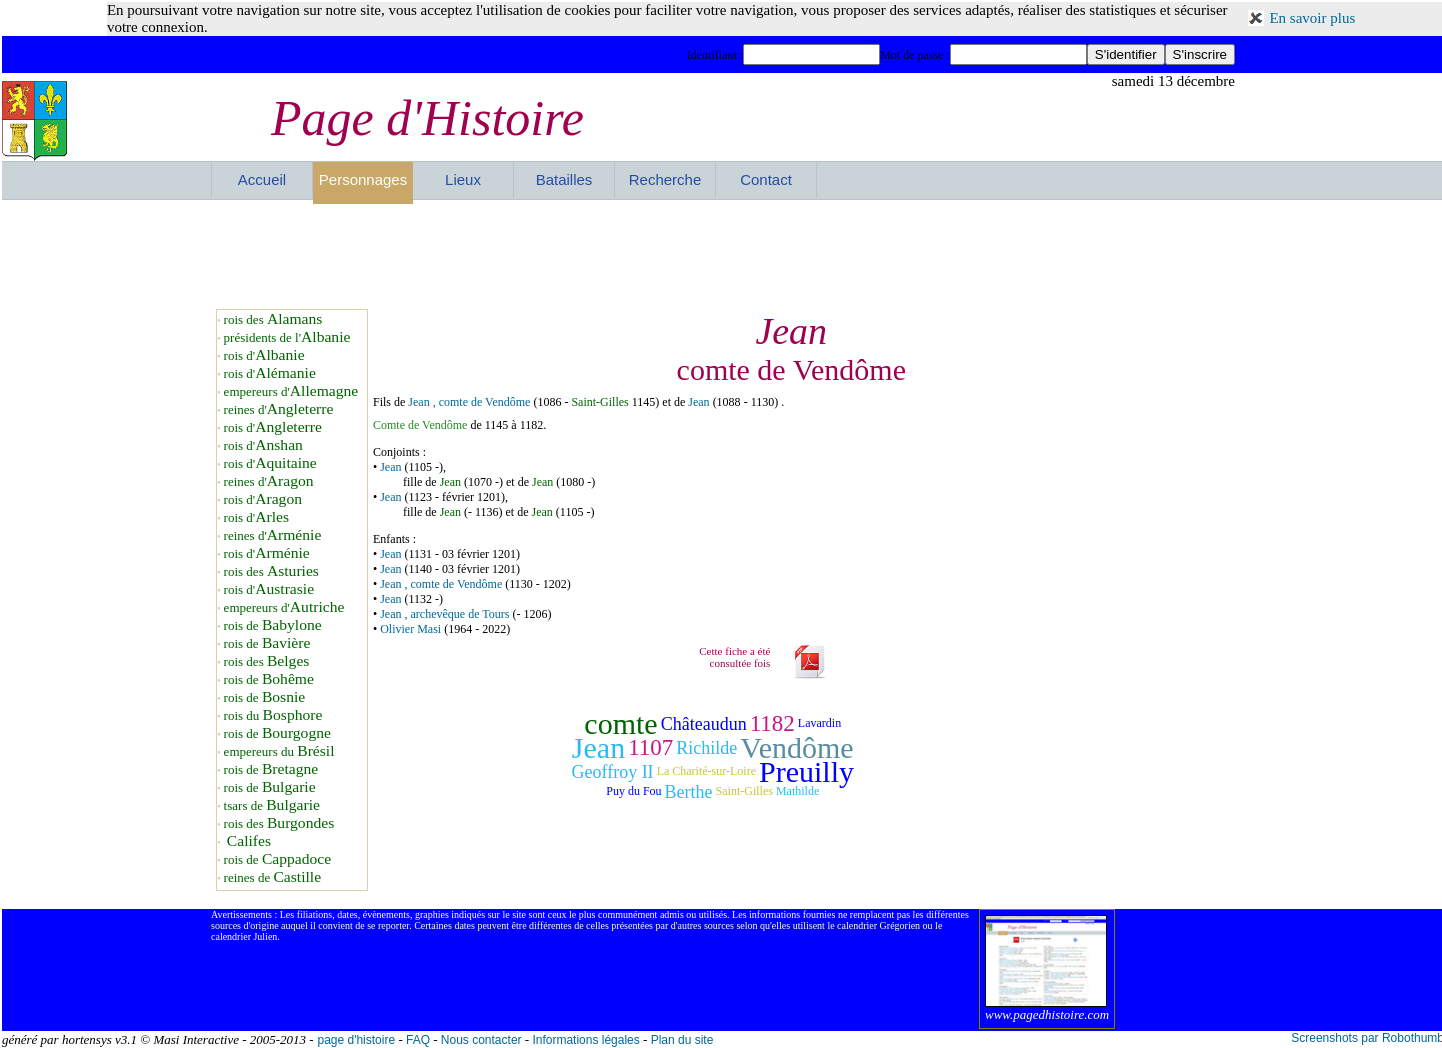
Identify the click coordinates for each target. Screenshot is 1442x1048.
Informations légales (585, 1040)
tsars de (272, 805)
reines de (272, 877)
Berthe (689, 792)
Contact (766, 179)
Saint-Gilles (599, 402)
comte (620, 723)
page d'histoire (356, 1040)
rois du (273, 715)
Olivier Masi (410, 629)
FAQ (418, 1040)
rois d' (264, 355)
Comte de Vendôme (420, 425)
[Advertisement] (723, 254)
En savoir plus (1312, 18)
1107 (650, 747)
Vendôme (796, 747)
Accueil (262, 179)
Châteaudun (704, 724)
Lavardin (819, 723)
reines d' (279, 409)
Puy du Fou (633, 791)
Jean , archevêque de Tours (444, 614)
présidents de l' (287, 337)
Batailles (564, 179)
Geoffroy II (612, 772)
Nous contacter (481, 1040)
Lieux (463, 179)
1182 (772, 723)
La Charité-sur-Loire (706, 771)
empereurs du (279, 751)
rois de (273, 625)
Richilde (706, 748)
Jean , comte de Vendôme (469, 402)
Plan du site (682, 1040)
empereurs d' (291, 391)
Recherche (665, 179)
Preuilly (806, 771)
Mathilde (797, 791)
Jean (700, 402)
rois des (273, 319)
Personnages (363, 179)
